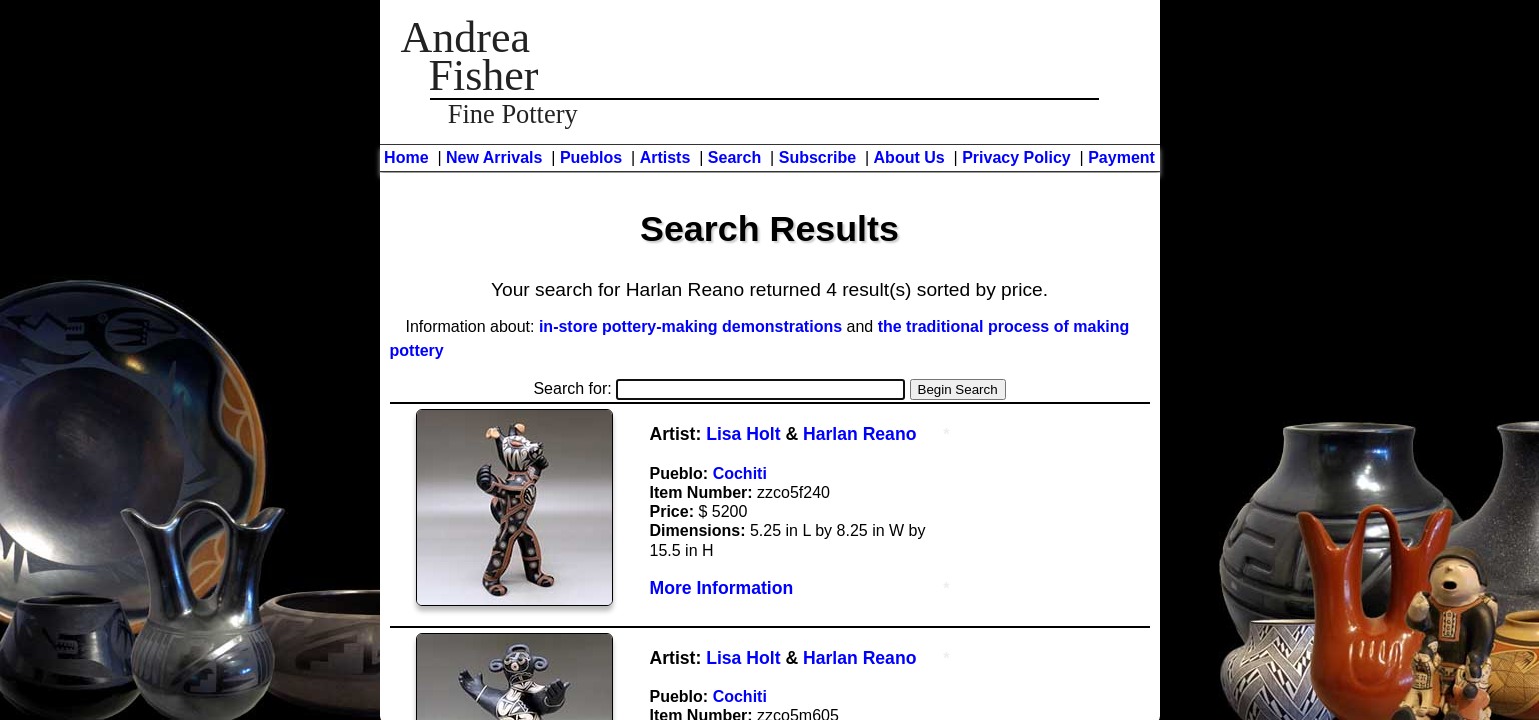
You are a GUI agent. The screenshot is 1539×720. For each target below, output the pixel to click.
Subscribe (817, 157)
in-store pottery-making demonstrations (690, 326)
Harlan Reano (859, 434)
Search (734, 157)
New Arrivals (494, 157)
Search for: (719, 388)
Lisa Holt (743, 434)
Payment (1121, 157)
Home (406, 157)
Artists (665, 157)
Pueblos (591, 157)
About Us (909, 157)
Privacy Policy (1016, 157)
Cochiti (740, 473)
